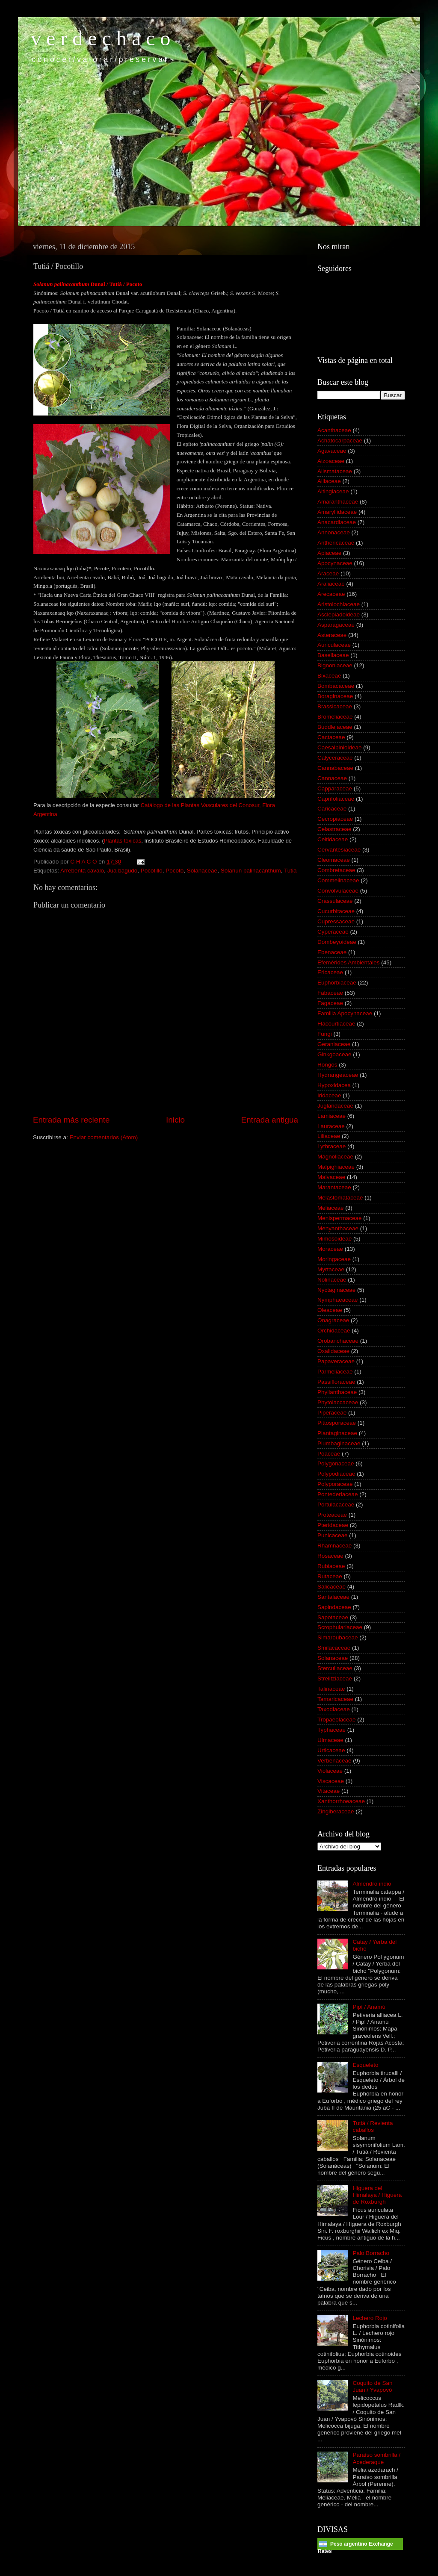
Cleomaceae (333, 860)
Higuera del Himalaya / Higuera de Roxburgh (377, 2195)
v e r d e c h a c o (101, 38)
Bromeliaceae (335, 716)
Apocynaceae (334, 563)
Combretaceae (336, 870)
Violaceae (330, 1771)
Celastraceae (334, 829)
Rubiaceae (331, 1566)
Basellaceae (333, 655)
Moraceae (330, 1249)
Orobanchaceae (337, 1341)
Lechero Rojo (369, 2318)
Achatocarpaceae (339, 440)
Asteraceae (331, 635)
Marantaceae (334, 1187)
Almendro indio (371, 1883)
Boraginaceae (335, 696)
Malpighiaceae (336, 1167)
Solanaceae (202, 870)
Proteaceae (332, 1515)
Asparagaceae (336, 625)
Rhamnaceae (334, 1545)
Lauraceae (331, 1126)
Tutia (290, 870)
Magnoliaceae (335, 1156)
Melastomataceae (340, 1197)
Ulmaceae (330, 1740)
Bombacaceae (335, 686)
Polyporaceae (335, 1484)
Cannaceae (332, 778)
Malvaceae (331, 1177)
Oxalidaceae (333, 1351)
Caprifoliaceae (335, 799)
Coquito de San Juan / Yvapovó (372, 2386)
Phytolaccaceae (337, 1402)
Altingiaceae (333, 491)
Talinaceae (331, 1689)
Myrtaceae (330, 1269)
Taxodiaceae (333, 1709)
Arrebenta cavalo (82, 870)
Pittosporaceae (336, 1423)
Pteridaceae (332, 1525)
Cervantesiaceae (339, 849)
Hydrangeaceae (337, 1075)
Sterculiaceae (334, 1668)
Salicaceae (331, 1586)
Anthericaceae (335, 542)
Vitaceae (328, 1791)
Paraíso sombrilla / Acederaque (376, 2458)
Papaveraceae (336, 1361)
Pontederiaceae (337, 1494)
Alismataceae (334, 471)
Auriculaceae (334, 645)
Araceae (328, 573)
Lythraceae (331, 1146)
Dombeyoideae (336, 942)
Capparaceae (334, 788)
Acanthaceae (334, 430)
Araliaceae (331, 584)
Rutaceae (329, 1576)
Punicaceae (332, 1535)
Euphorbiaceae (336, 982)
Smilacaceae (333, 1648)
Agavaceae (331, 451)
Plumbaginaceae (339, 1443)
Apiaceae (329, 553)
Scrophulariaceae (339, 1627)
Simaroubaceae (337, 1637)
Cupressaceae (336, 921)
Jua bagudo (122, 870)
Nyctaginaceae (336, 1290)
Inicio (175, 1119)
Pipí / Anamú (368, 2007)
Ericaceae (330, 972)
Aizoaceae (330, 461)
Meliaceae (330, 1208)
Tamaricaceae (335, 1699)
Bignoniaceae (334, 665)
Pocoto (174, 870)
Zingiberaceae (335, 1811)
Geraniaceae (333, 1044)
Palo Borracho (370, 2253)
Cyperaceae (333, 931)
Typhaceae (331, 1730)
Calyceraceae (335, 758)
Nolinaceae (331, 1279)
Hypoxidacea (334, 1085)
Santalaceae (333, 1597)
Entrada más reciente (71, 1119)
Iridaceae (329, 1095)
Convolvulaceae (337, 890)
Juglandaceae (335, 1105)
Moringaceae (334, 1259)
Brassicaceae (334, 706)
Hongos (327, 1064)
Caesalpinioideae (339, 747)
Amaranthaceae (337, 501)
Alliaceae (329, 481)
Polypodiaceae (336, 1474)
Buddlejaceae (334, 727)
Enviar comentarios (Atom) (104, 1137)
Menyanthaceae (337, 1228)
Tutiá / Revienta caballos (372, 2126)
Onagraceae (333, 1320)
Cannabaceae (335, 768)
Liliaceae (328, 1136)
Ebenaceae (331, 952)
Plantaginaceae (337, 1433)
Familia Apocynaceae (344, 1013)
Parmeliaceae (335, 1371)
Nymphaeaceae (337, 1300)
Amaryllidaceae (337, 512)
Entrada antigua (269, 1119)
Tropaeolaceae (336, 1719)
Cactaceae (331, 737)
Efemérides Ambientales (348, 962)
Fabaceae (330, 993)
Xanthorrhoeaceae (341, 1801)
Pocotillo (152, 870)
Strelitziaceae (334, 1678)
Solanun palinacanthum (251, 870)
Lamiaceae (331, 1116)
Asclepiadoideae (338, 614)
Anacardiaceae (336, 522)
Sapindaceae (334, 1607)
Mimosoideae (334, 1238)
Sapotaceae (332, 1617)
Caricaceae (331, 808)
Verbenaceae (334, 1760)
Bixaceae (329, 675)
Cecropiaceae (335, 819)
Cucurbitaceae (336, 911)
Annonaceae (333, 532)
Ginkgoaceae (334, 1054)
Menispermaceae (339, 1218)
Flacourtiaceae (336, 1023)
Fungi (324, 1034)
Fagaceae (330, 1003)
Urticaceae (331, 1750)
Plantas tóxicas (122, 840)
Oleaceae (329, 1310)
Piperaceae (331, 1412)
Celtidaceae (332, 839)
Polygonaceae (335, 1463)
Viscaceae (330, 1781)
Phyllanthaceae (337, 1392)
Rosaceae (330, 1556)
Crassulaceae (335, 901)
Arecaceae (331, 594)
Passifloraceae (336, 1382)
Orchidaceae (333, 1330)
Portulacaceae (335, 1504)
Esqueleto (365, 2065)
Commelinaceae (338, 880)
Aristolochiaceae (338, 604)
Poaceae (328, 1453)
